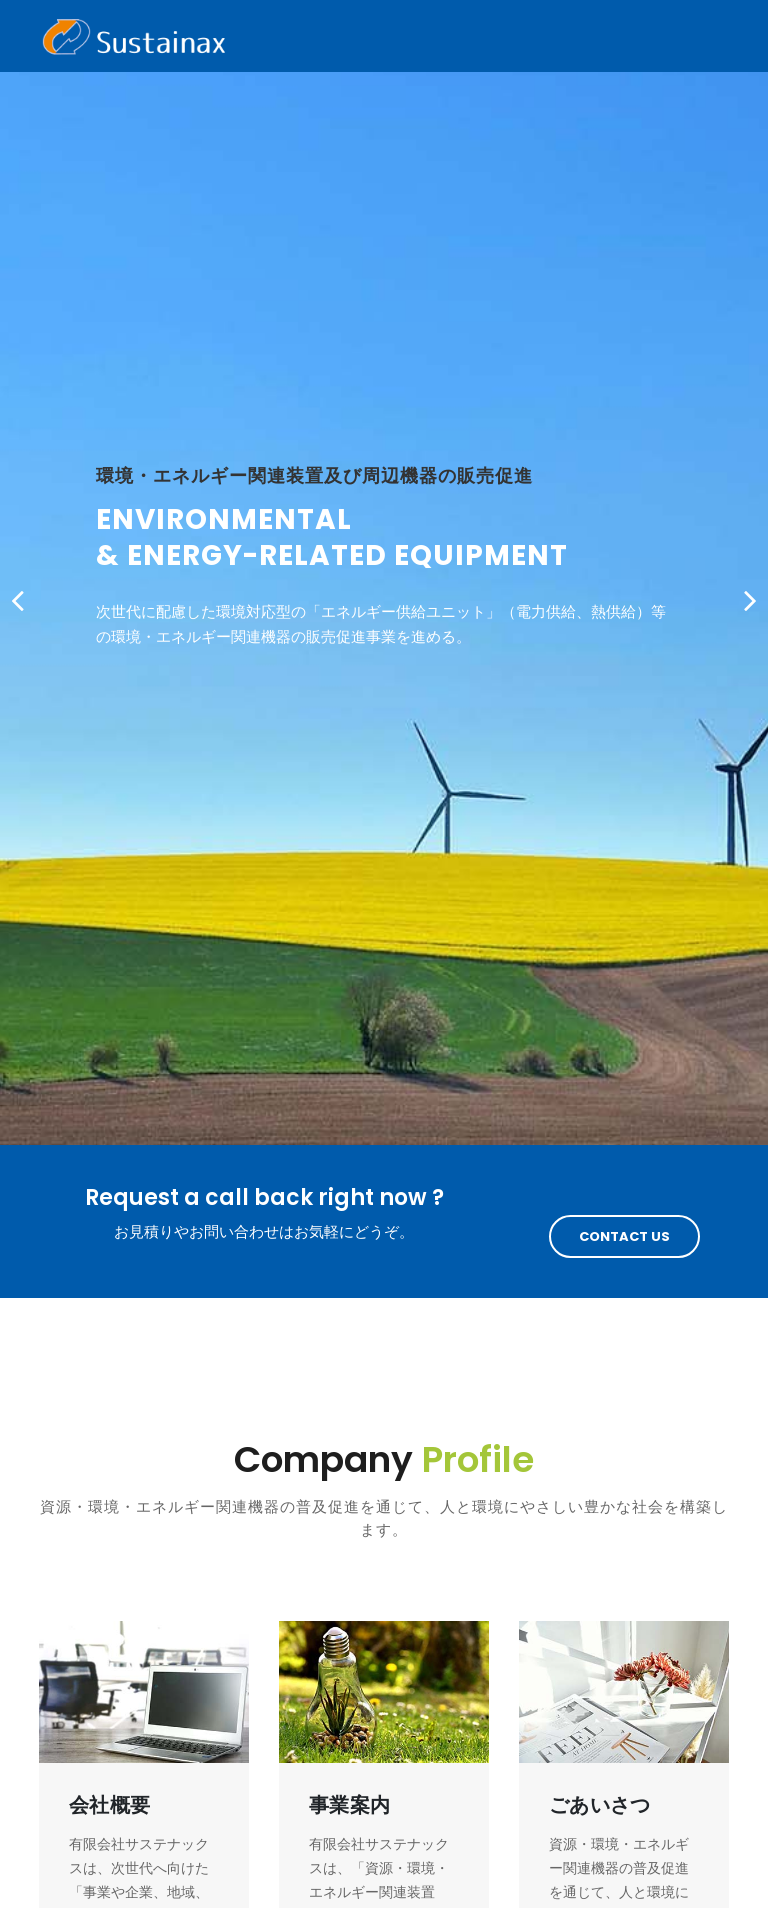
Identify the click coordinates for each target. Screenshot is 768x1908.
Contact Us (624, 1236)
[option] (384, 572)
